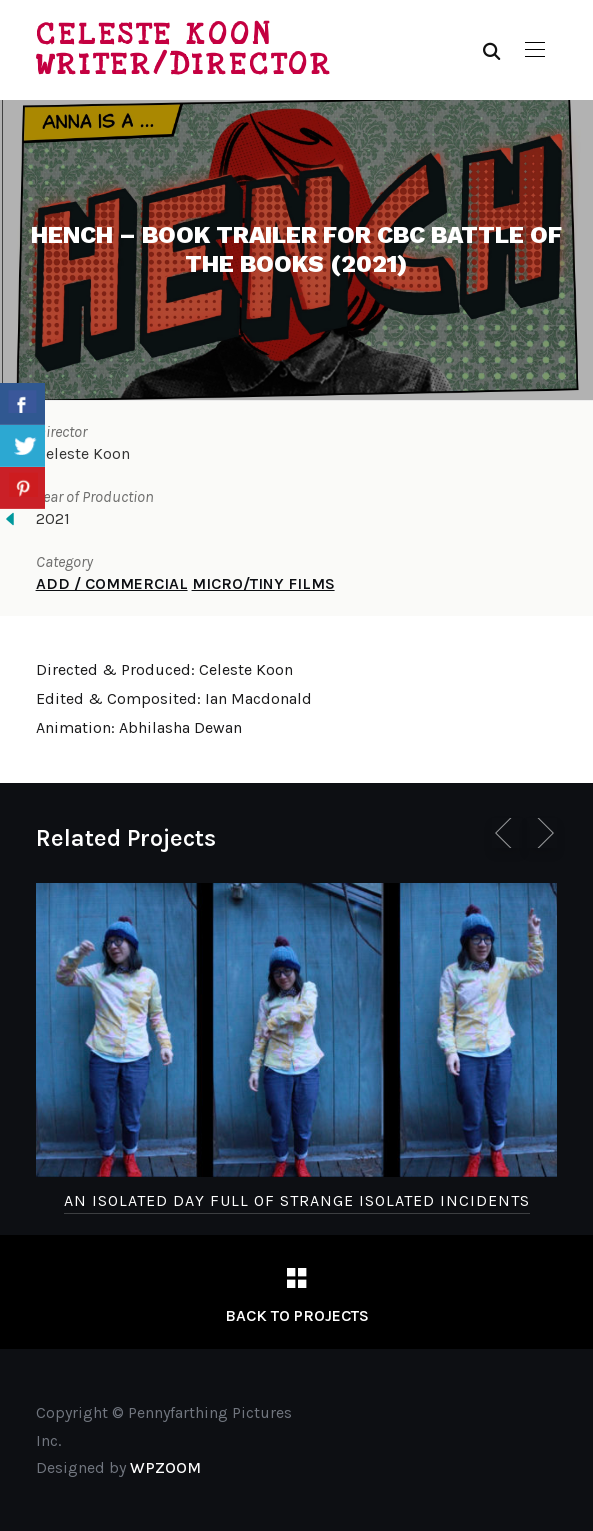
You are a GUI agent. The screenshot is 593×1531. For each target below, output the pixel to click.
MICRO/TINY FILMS (263, 583)
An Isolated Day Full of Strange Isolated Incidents (297, 1200)
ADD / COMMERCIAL (112, 583)
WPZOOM (165, 1467)
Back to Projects (297, 1315)
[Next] (542, 833)
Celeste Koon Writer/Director (184, 50)
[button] (535, 50)
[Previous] (507, 833)
